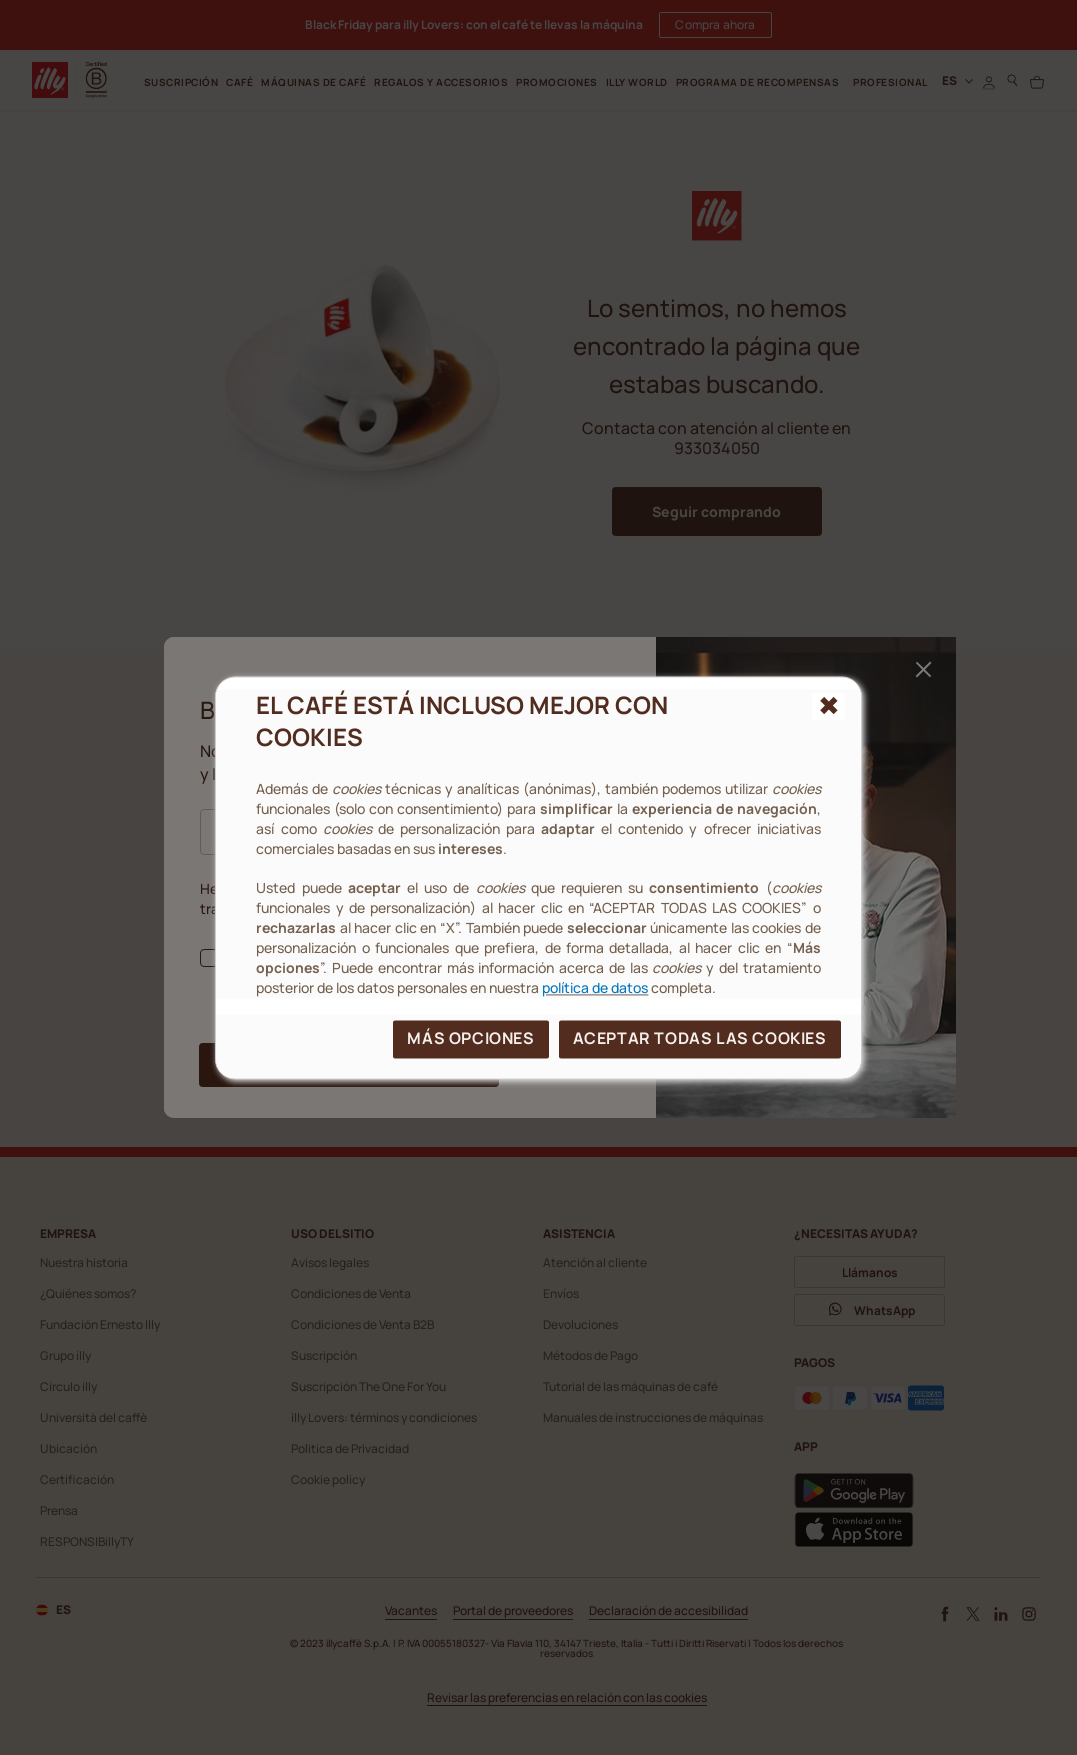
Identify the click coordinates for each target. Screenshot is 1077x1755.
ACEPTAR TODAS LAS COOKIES (700, 1038)
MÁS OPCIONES (470, 1038)
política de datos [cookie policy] (595, 987)
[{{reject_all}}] (828, 706)
